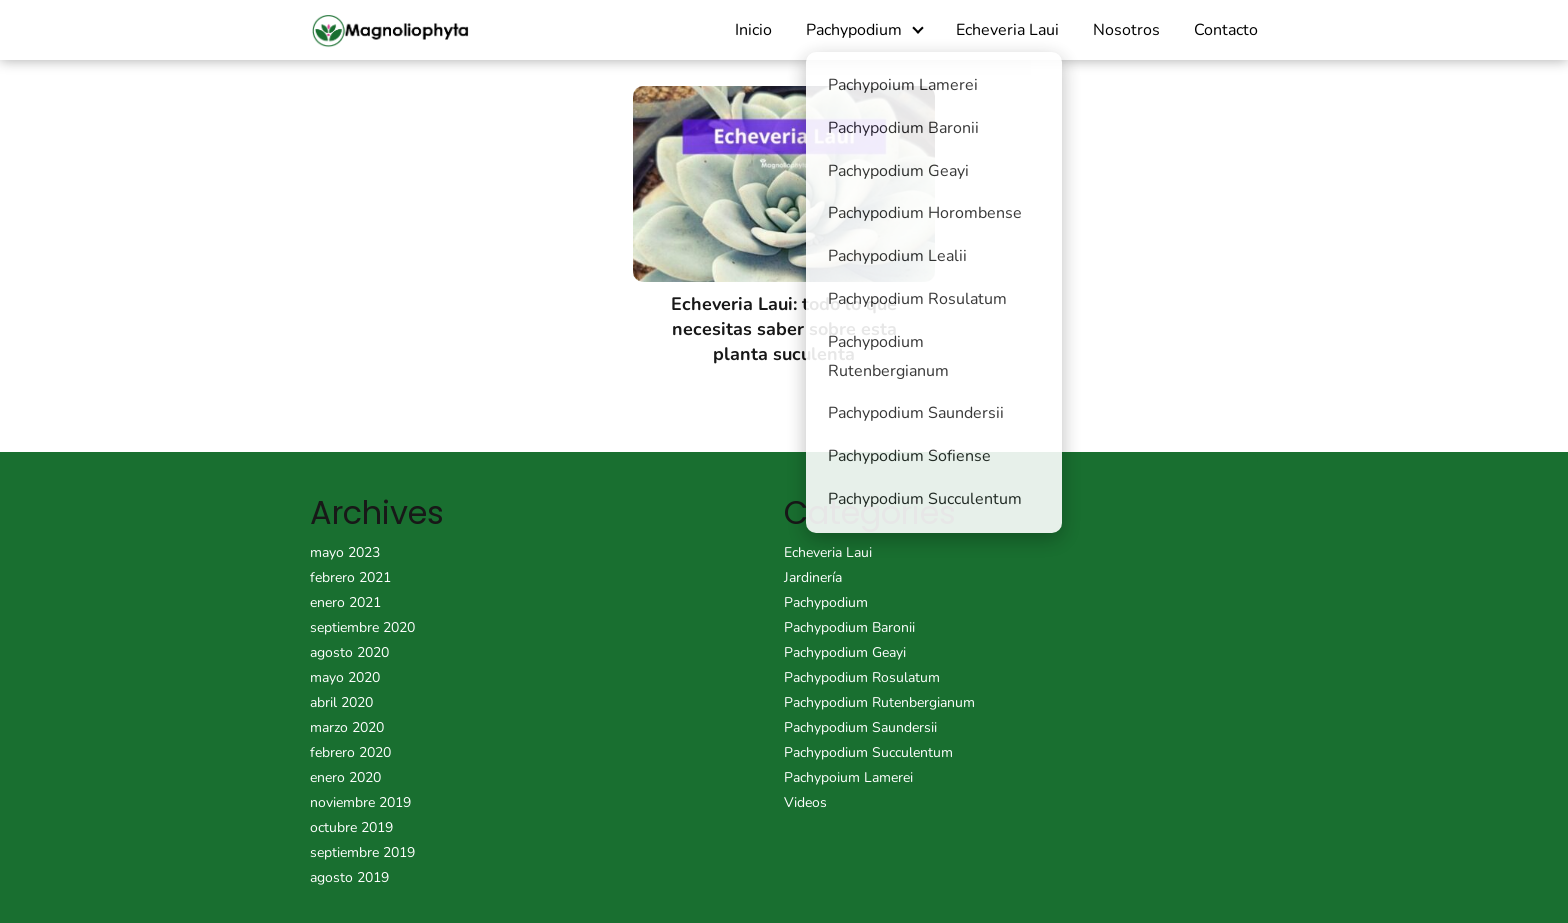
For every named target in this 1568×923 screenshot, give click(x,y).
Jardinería (813, 577)
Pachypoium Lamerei (848, 777)
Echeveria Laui (1007, 30)
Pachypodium (854, 30)
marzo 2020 (347, 727)
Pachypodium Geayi (845, 652)
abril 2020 (341, 702)
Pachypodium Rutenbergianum (879, 702)
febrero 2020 (350, 752)
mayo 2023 (345, 552)
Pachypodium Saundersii (860, 727)
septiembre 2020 (362, 627)
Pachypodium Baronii (849, 627)
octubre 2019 (351, 827)
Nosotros (1126, 30)
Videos (805, 802)
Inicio (753, 30)
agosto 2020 (349, 652)
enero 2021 (345, 602)
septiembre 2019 (362, 852)
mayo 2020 (345, 677)
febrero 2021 (350, 577)
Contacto (1226, 30)
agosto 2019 (349, 877)
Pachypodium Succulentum (868, 752)
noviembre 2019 (360, 802)
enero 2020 (345, 777)
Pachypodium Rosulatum (862, 677)
